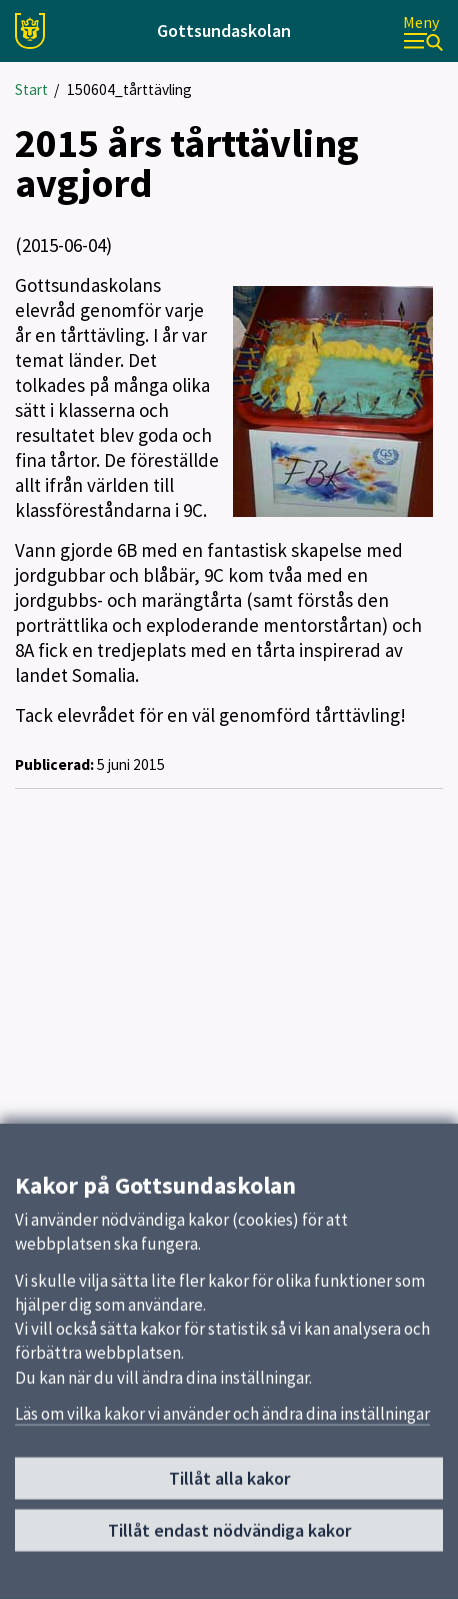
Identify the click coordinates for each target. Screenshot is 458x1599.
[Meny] (423, 31)
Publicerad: (54, 764)
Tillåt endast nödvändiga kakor (229, 1534)
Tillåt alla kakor (229, 1483)
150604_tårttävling (129, 89)
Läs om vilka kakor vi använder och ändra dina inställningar (222, 1418)
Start (31, 89)
